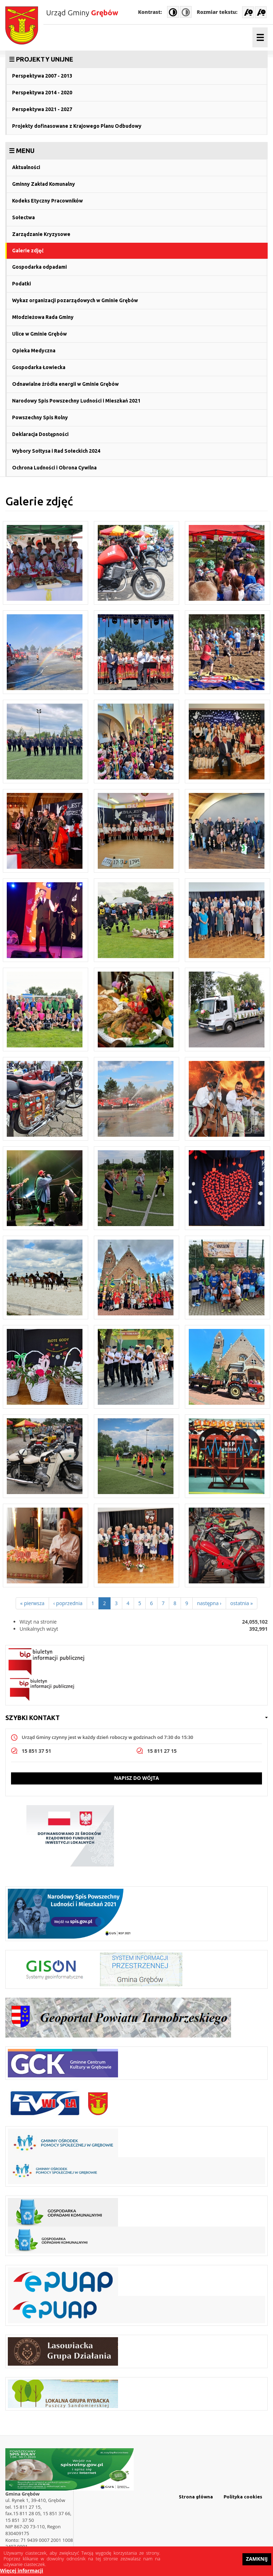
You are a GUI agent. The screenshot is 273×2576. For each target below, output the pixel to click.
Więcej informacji (21, 2570)
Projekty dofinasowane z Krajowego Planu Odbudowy (76, 126)
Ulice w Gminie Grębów (39, 334)
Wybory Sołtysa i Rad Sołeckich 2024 (56, 451)
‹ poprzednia (67, 1603)
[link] (136, 59)
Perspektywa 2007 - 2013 (42, 76)
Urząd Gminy (82, 12)
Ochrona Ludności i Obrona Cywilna (54, 467)
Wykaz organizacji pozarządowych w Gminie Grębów (75, 300)
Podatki (21, 283)
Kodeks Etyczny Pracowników (47, 201)
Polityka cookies (243, 2496)
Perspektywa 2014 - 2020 (42, 92)
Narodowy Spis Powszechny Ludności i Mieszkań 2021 (76, 401)
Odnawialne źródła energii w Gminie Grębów (65, 384)
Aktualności (26, 167)
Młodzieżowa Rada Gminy (43, 317)
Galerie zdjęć (28, 250)
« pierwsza (32, 1603)
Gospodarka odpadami (39, 267)
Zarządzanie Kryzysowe (41, 234)
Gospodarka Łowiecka (38, 367)
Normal (186, 12)
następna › (209, 1603)
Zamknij (257, 2559)
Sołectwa (23, 217)
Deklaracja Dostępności (40, 434)
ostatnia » (241, 1603)
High (173, 12)
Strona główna (196, 2496)
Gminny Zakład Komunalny (43, 184)
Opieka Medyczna (33, 350)
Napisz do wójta (136, 1778)
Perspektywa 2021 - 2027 (42, 109)
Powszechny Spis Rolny (40, 417)
